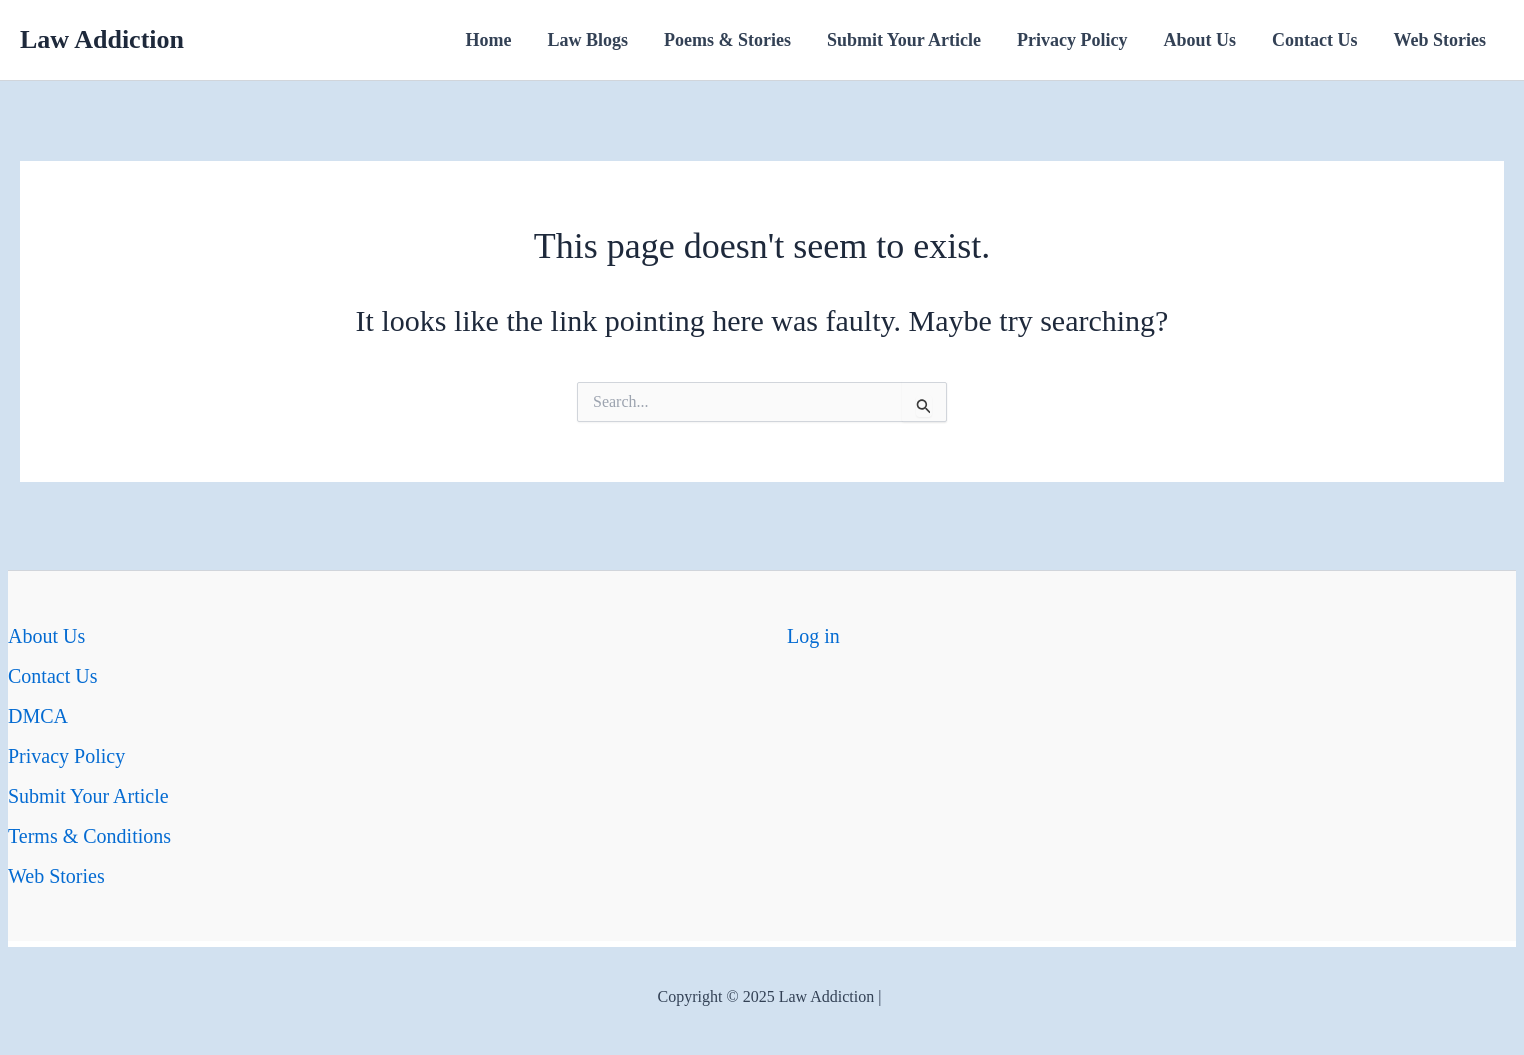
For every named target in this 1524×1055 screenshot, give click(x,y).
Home (489, 40)
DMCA (38, 716)
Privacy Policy (1072, 40)
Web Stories (1440, 40)
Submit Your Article (904, 40)
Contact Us (1315, 40)
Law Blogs (587, 40)
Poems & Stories (727, 40)
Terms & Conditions (89, 836)
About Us (1199, 40)
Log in (813, 636)
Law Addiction (102, 39)
